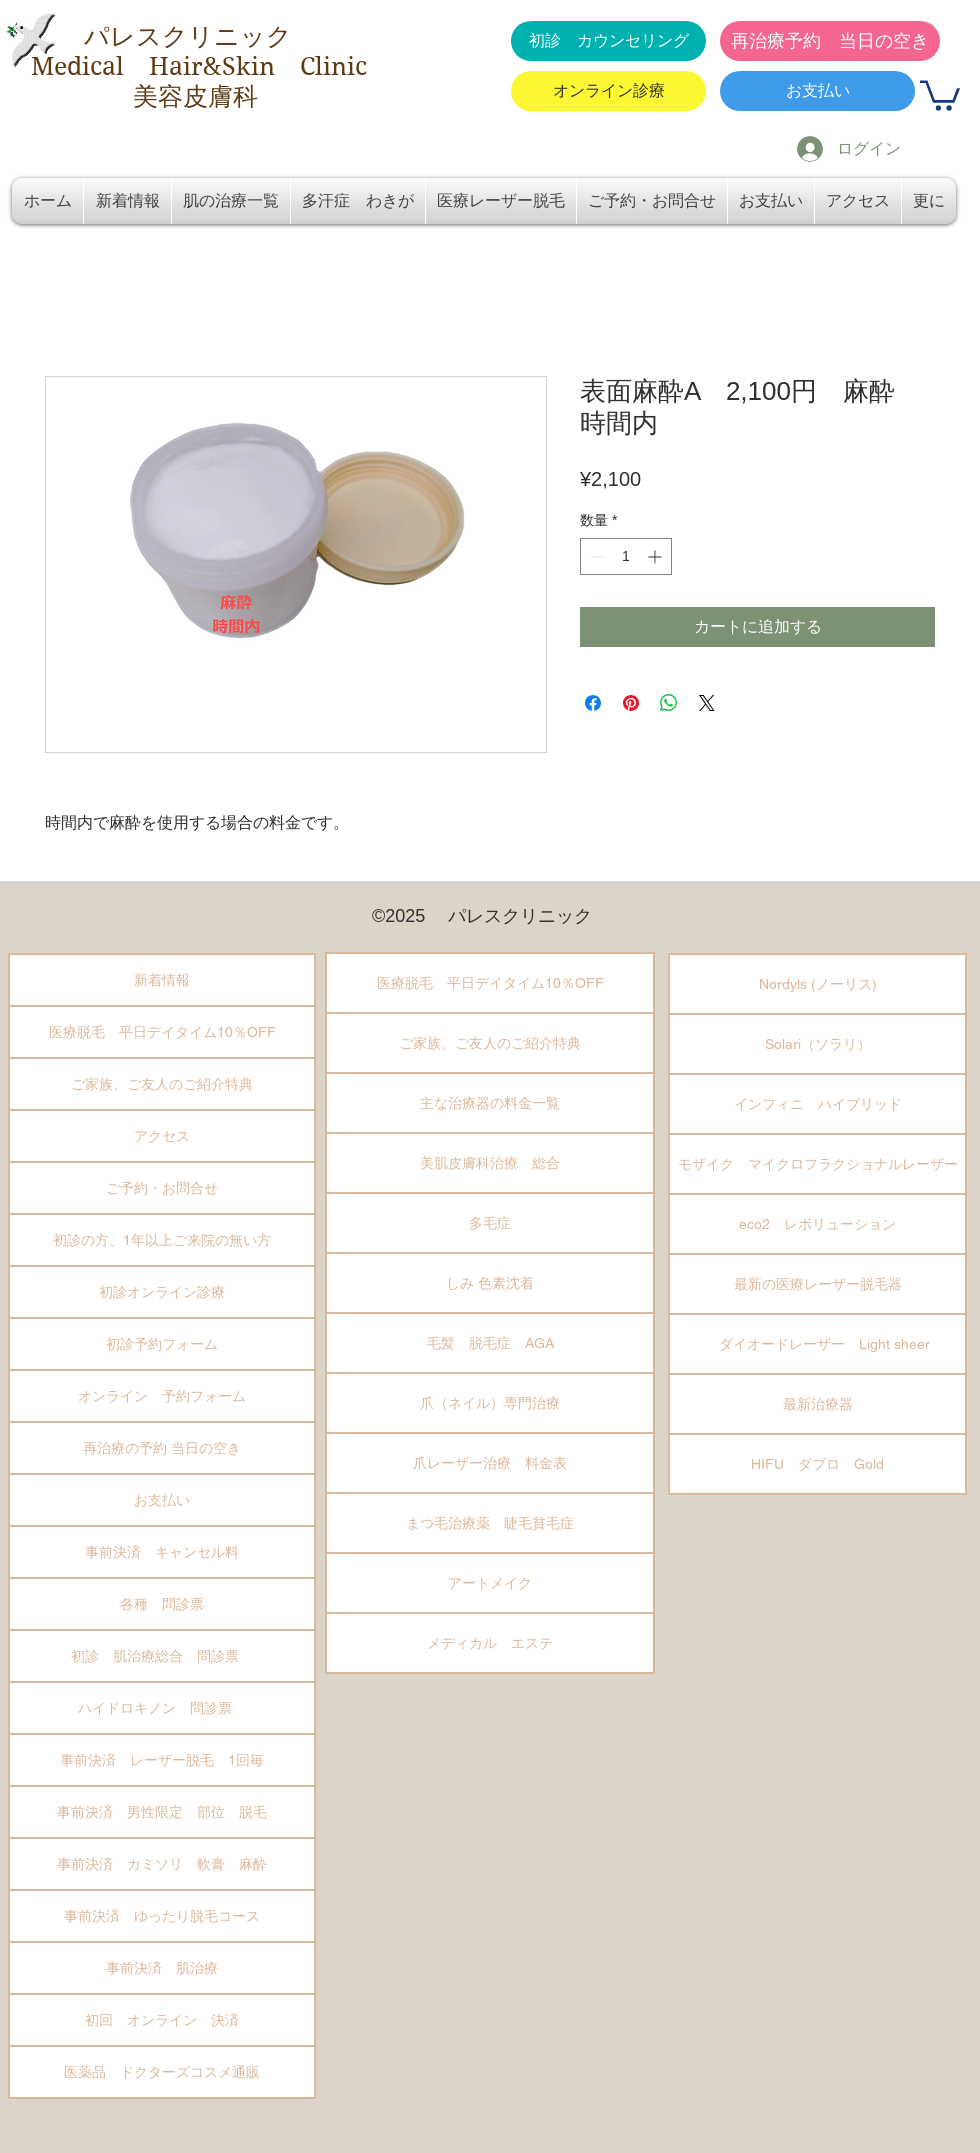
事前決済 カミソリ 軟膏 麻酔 (162, 1864)
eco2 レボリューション (817, 1224)
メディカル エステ (490, 1643)
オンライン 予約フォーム (162, 1396)
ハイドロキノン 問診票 (162, 1708)
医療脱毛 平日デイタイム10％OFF (162, 1032)
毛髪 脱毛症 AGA (490, 1343)
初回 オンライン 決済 (162, 2020)
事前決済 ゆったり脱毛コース (162, 1916)
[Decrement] (595, 556)
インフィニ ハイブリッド (818, 1104)
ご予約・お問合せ (162, 1188)
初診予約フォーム (162, 1344)
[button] (940, 94)
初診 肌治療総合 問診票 (162, 1656)
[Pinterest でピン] (631, 703)
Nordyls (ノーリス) (818, 984)
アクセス (162, 1136)
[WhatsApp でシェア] (669, 703)
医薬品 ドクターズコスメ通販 (162, 2072)
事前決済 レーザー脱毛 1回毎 (162, 1760)
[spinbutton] (626, 556)
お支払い (162, 1500)
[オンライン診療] (608, 91)
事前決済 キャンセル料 (162, 1552)
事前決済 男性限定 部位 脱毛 (162, 1812)
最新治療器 (818, 1404)
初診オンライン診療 (162, 1292)
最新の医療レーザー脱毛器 (818, 1284)
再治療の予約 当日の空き (162, 1448)
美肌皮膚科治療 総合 (490, 1163)
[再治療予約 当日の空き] (830, 41)
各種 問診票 (162, 1604)
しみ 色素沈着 (490, 1283)
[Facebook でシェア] (593, 703)
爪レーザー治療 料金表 (490, 1463)
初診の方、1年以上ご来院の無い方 (162, 1240)
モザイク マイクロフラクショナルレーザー (818, 1164)
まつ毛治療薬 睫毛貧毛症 (490, 1523)
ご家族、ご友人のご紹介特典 (162, 1084)
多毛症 (490, 1223)
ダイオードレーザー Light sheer (817, 1344)
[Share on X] (707, 703)
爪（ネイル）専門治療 (490, 1403)
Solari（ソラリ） (818, 1044)
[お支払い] (817, 91)
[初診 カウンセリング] (608, 41)
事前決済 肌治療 (162, 1968)
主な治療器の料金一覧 (490, 1103)
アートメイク (490, 1583)
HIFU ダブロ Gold (817, 1464)
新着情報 (162, 980)
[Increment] (656, 556)
